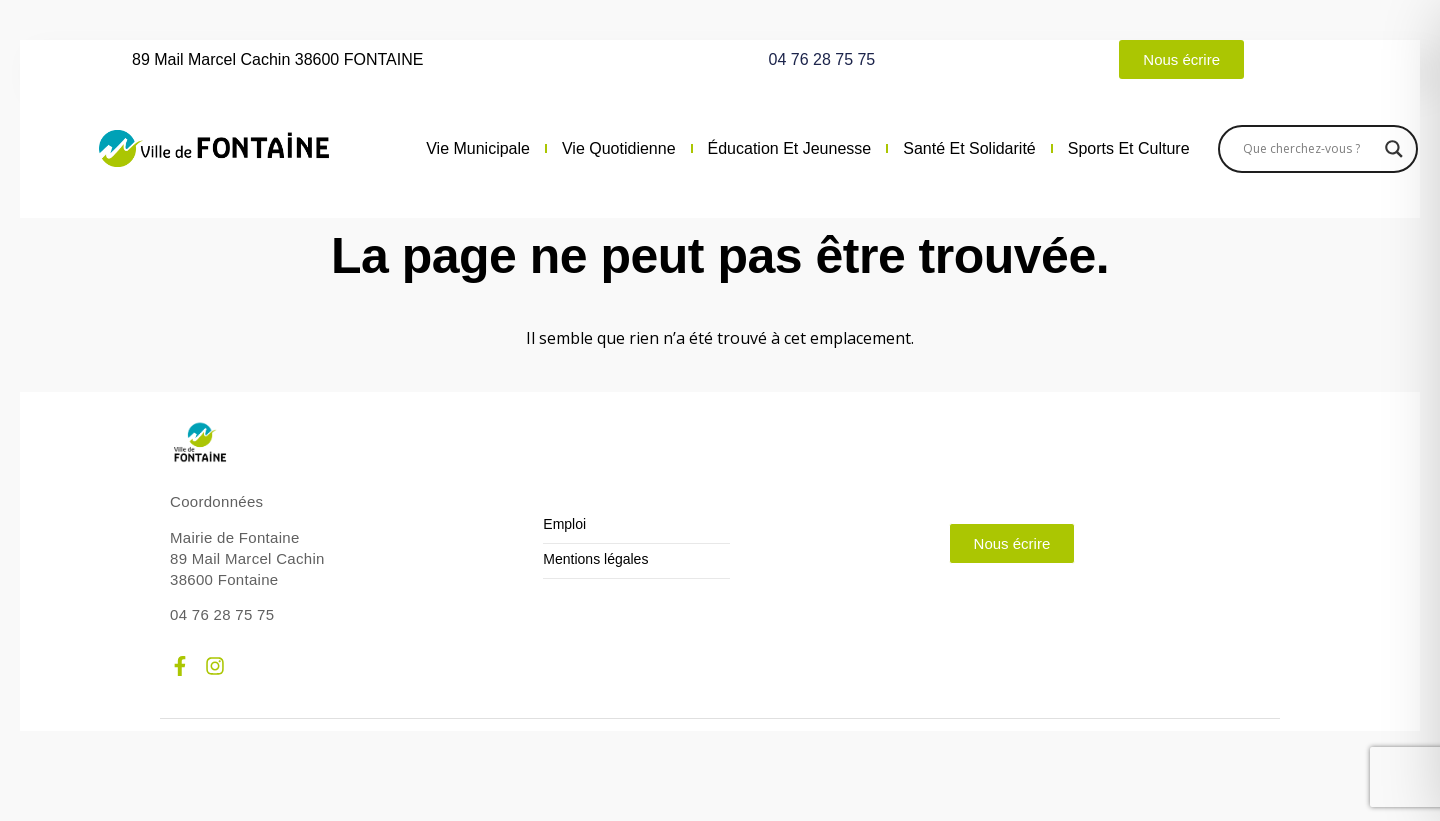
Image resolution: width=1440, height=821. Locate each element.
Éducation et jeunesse (790, 148)
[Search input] (1309, 149)
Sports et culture (1129, 148)
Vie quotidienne (619, 148)
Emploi (564, 524)
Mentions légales (595, 559)
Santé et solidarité (969, 148)
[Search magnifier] (1394, 149)
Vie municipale (478, 148)
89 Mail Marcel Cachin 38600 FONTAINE (277, 59)
